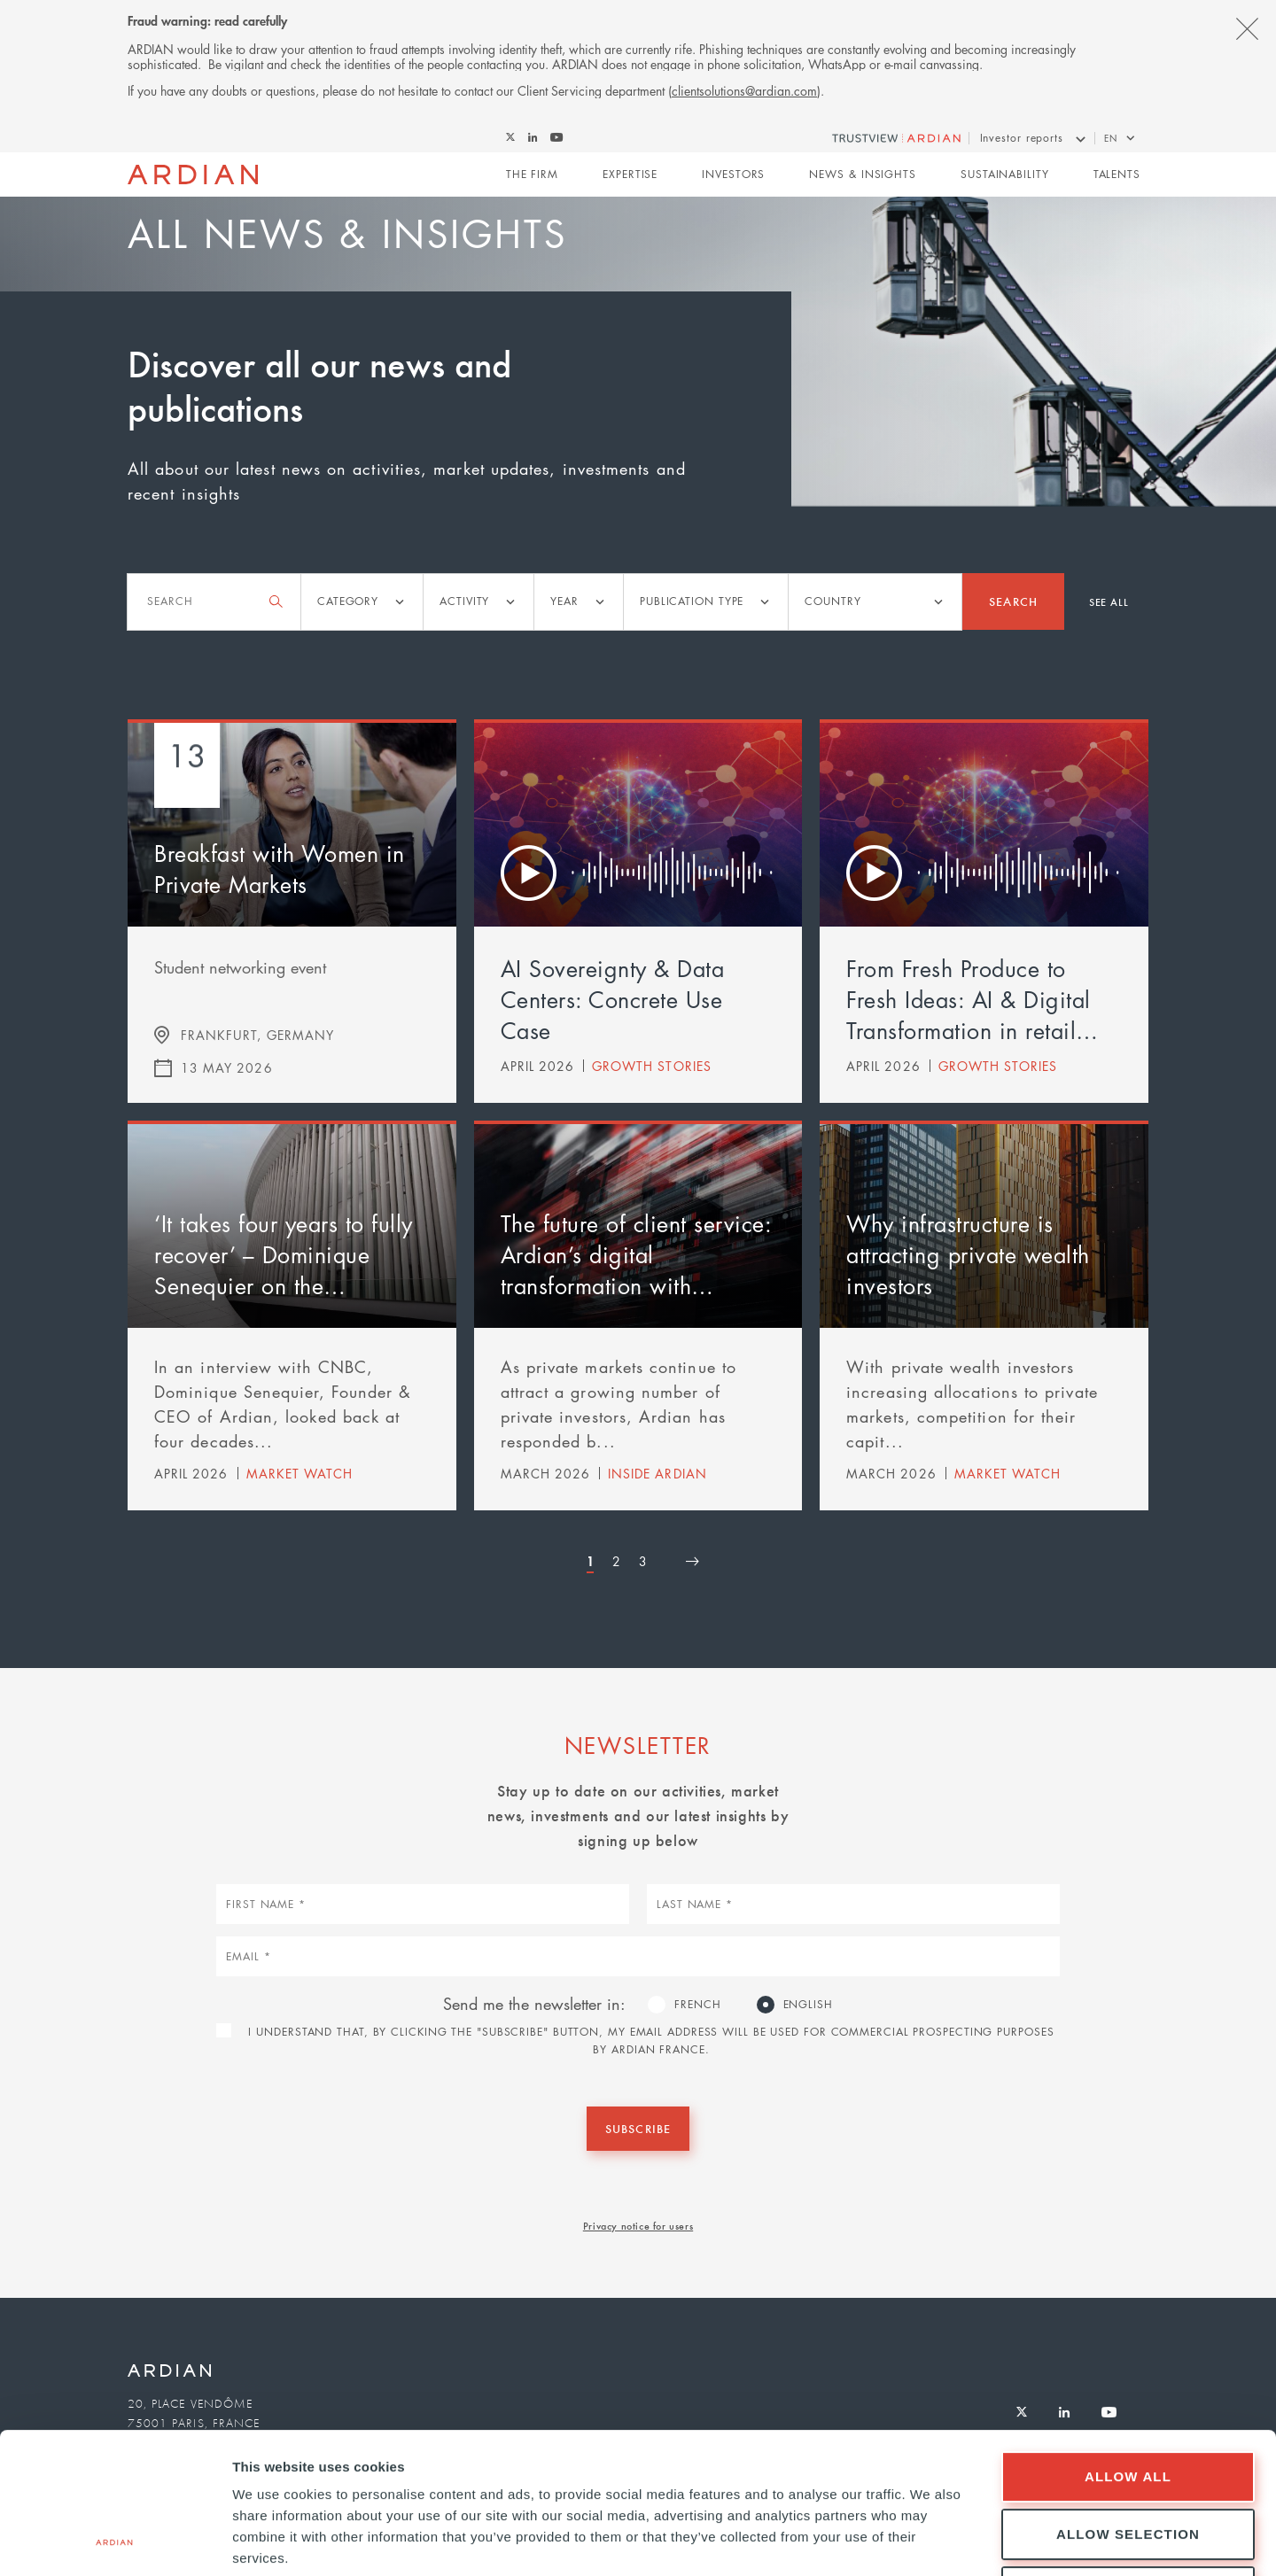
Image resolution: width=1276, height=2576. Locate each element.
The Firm (532, 174)
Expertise (630, 174)
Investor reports (1021, 137)
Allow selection (1128, 2401)
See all (1109, 601)
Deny (1128, 2459)
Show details (930, 2541)
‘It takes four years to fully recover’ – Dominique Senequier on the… (283, 1254)
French (697, 2004)
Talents (1116, 174)
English (808, 2004)
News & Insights (862, 174)
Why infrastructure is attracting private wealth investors (968, 1254)
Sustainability (1005, 174)
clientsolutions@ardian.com (744, 90)
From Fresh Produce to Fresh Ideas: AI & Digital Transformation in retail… (972, 999)
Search (1013, 601)
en (1110, 137)
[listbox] (362, 602)
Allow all (1128, 2344)
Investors (733, 174)
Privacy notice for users (638, 2225)
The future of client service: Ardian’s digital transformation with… (636, 1254)
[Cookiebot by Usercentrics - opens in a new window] (114, 2541)
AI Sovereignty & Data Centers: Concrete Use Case (613, 999)
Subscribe (637, 2128)
